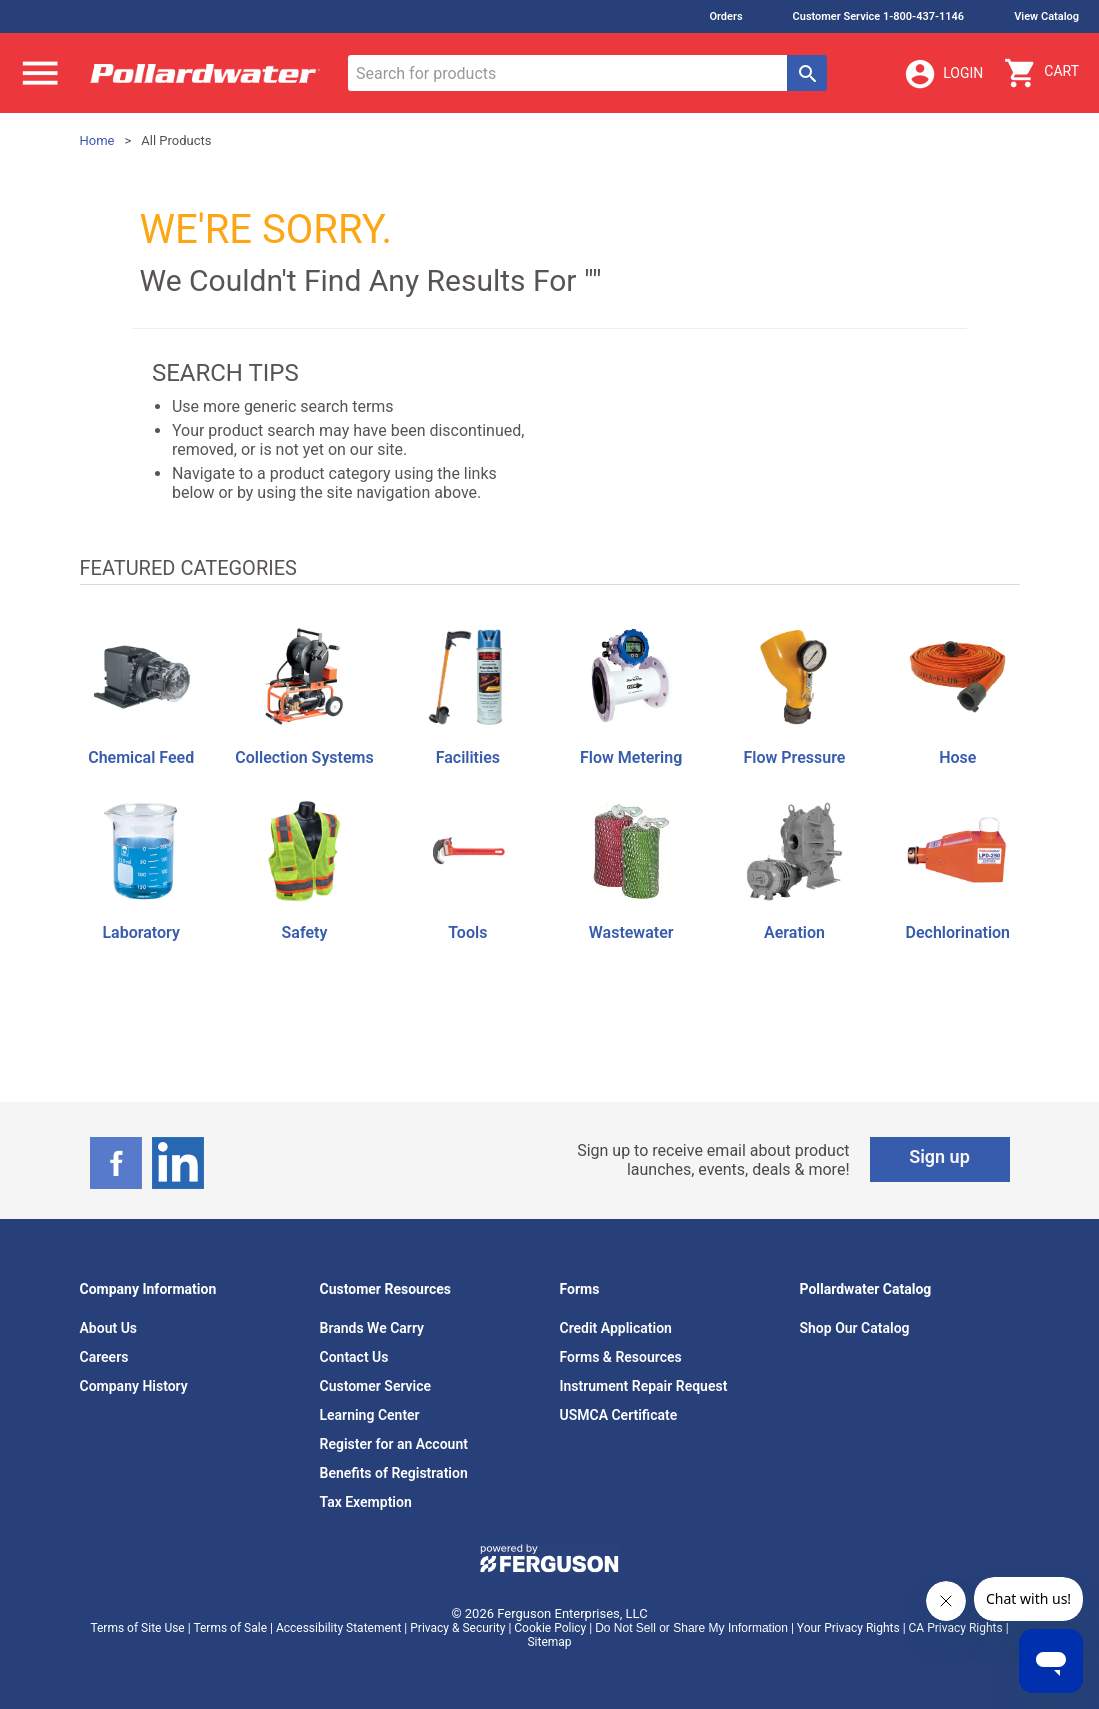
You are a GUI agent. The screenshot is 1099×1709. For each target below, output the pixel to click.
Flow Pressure (795, 757)
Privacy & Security (457, 1628)
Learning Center (370, 1415)
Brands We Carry (372, 1328)
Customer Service (376, 1386)
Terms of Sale (230, 1628)
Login (943, 74)
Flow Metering (631, 757)
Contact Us (354, 1357)
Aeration (794, 932)
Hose (957, 757)
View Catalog (1046, 16)
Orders (725, 16)
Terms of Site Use (137, 1628)
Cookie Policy (550, 1628)
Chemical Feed (141, 757)
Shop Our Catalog (855, 1328)
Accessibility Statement (338, 1628)
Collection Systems (304, 757)
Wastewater (631, 932)
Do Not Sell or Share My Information (691, 1628)
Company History (134, 1386)
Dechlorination (958, 932)
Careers (104, 1357)
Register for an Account (394, 1444)
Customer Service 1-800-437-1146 (879, 16)
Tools (467, 932)
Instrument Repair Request (644, 1386)
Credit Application (616, 1328)
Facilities (468, 757)
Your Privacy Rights (848, 1628)
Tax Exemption (366, 1502)
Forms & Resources (621, 1357)
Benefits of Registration (394, 1473)
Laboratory (140, 932)
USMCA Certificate (619, 1415)
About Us (109, 1328)
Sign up (939, 1156)
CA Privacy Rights (956, 1628)
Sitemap (549, 1642)
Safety (305, 932)
